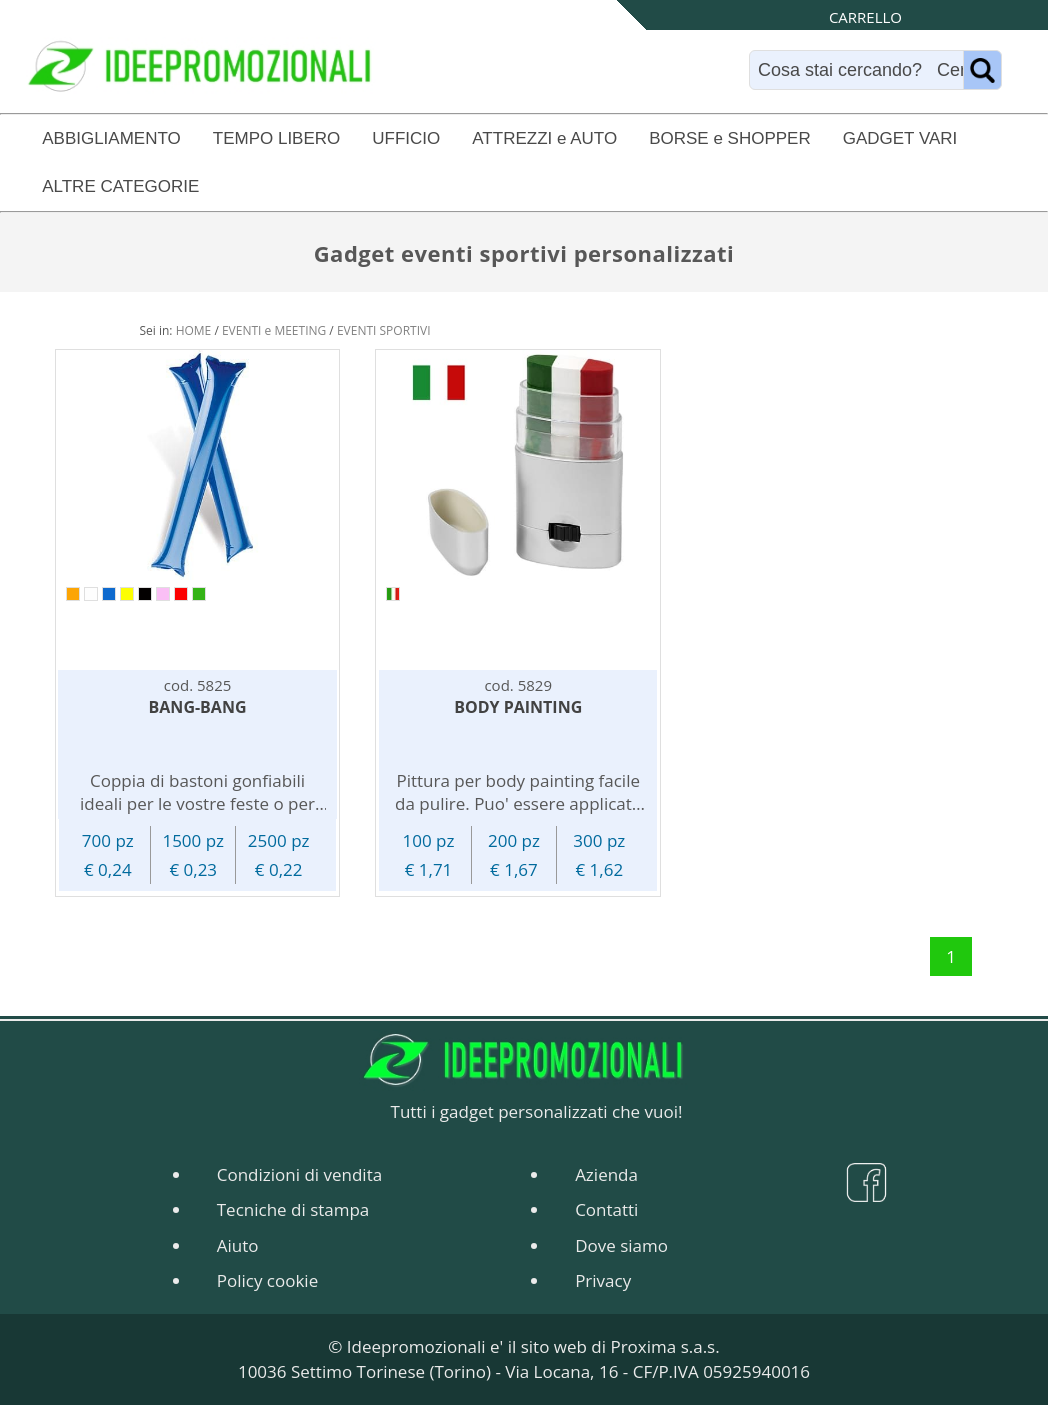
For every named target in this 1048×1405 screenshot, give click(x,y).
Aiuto (238, 1245)
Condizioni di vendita (299, 1174)
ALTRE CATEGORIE (120, 186)
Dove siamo (621, 1245)
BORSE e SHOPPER (730, 138)
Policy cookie (267, 1280)
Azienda (606, 1174)
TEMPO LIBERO (277, 138)
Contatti (606, 1209)
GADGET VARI (900, 138)
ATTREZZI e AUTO (544, 138)
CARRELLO (865, 17)
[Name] (982, 70)
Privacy (603, 1280)
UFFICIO (406, 138)
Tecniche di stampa (293, 1209)
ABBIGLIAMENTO (111, 138)
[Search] (861, 70)
